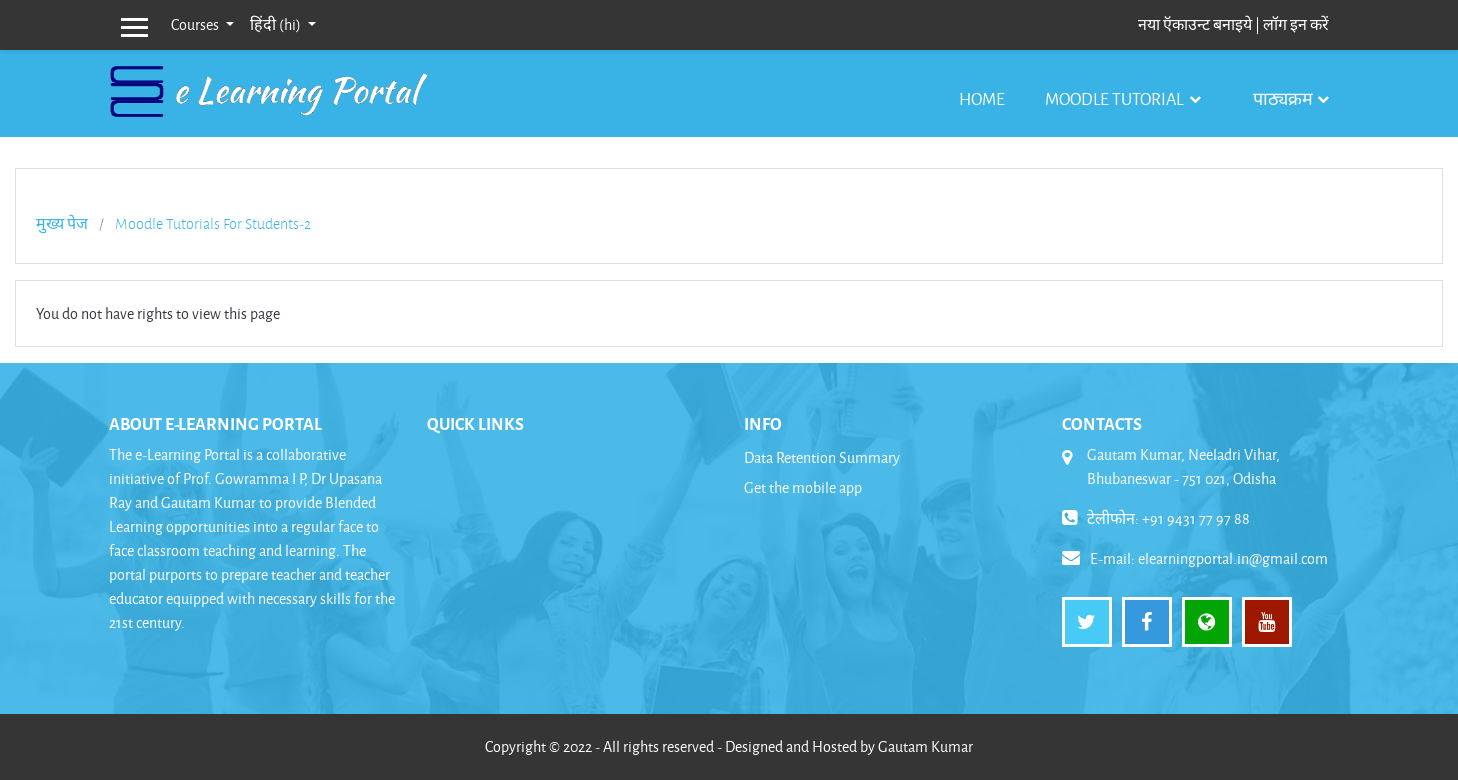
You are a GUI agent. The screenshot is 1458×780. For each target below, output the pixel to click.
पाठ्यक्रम (1283, 98)
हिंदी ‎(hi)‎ (277, 24)
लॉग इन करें (1296, 24)
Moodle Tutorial (1115, 98)
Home (982, 98)
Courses (196, 24)
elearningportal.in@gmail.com (1233, 558)
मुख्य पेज (62, 224)
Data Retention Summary (822, 457)
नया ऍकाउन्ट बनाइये (1195, 24)
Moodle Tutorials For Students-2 (213, 224)
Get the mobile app (803, 487)
